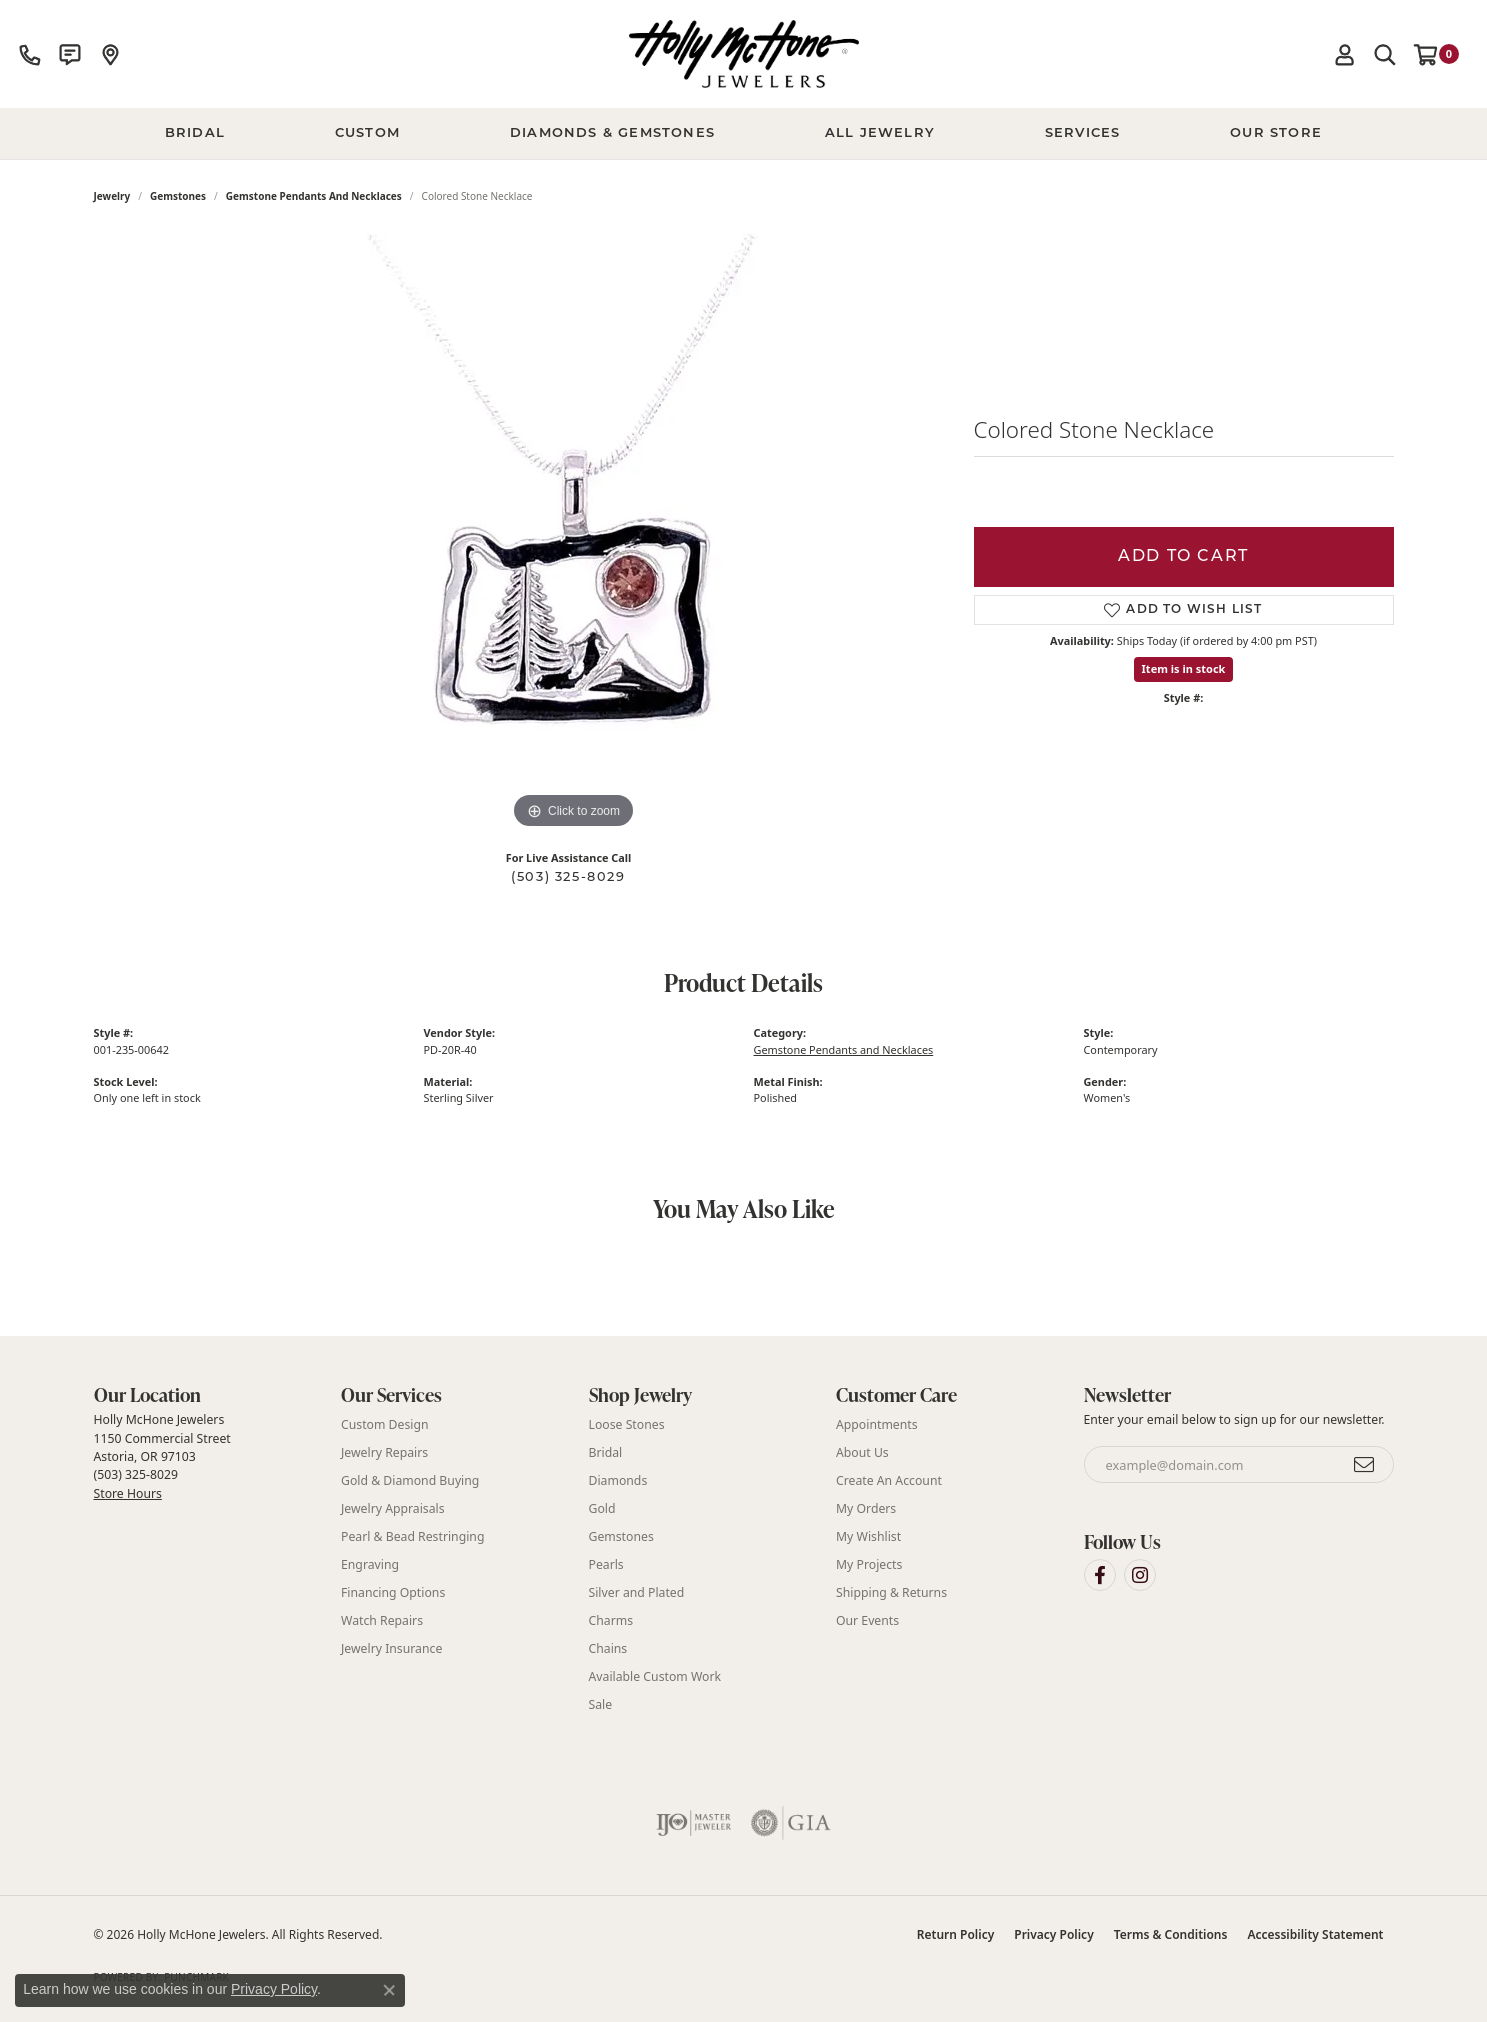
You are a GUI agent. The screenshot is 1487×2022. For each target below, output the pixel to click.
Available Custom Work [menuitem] (655, 1676)
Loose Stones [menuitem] (627, 1424)
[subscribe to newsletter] (1365, 1465)
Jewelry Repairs (384, 1452)
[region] (574, 534)
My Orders (866, 1508)
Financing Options (393, 1592)
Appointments (877, 1424)
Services (1083, 133)
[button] (1345, 54)
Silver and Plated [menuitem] (637, 1592)
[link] (30, 54)
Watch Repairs (382, 1620)
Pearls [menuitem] (606, 1564)
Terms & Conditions (1171, 1934)
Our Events (867, 1620)
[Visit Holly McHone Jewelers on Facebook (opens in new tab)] (1100, 1575)
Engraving (370, 1564)
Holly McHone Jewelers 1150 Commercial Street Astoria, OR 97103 (162, 1456)
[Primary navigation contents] (743, 134)
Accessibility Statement (1315, 1934)
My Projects (869, 1564)
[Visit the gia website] (791, 1823)
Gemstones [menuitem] (621, 1536)
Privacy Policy (1053, 1934)
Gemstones (178, 196)
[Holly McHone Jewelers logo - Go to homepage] (744, 54)
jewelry (112, 196)
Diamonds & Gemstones (612, 133)
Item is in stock (1184, 668)
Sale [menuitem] (601, 1704)
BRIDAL (195, 133)
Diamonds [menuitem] (618, 1480)
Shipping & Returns (891, 1592)
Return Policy (955, 1934)
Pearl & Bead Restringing (412, 1536)
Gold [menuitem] (602, 1508)
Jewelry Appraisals (393, 1508)
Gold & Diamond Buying (410, 1480)
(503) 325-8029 (568, 877)
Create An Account (889, 1480)
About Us (862, 1452)
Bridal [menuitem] (606, 1452)
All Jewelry (880, 133)
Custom (367, 133)
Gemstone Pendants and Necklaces (314, 196)
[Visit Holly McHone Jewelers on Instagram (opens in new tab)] (1140, 1575)
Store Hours (128, 1493)
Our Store (1276, 133)
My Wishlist (868, 1536)
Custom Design (385, 1424)
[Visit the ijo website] (693, 1823)
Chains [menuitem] (608, 1648)
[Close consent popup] (389, 1990)
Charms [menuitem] (611, 1620)
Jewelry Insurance (391, 1648)
